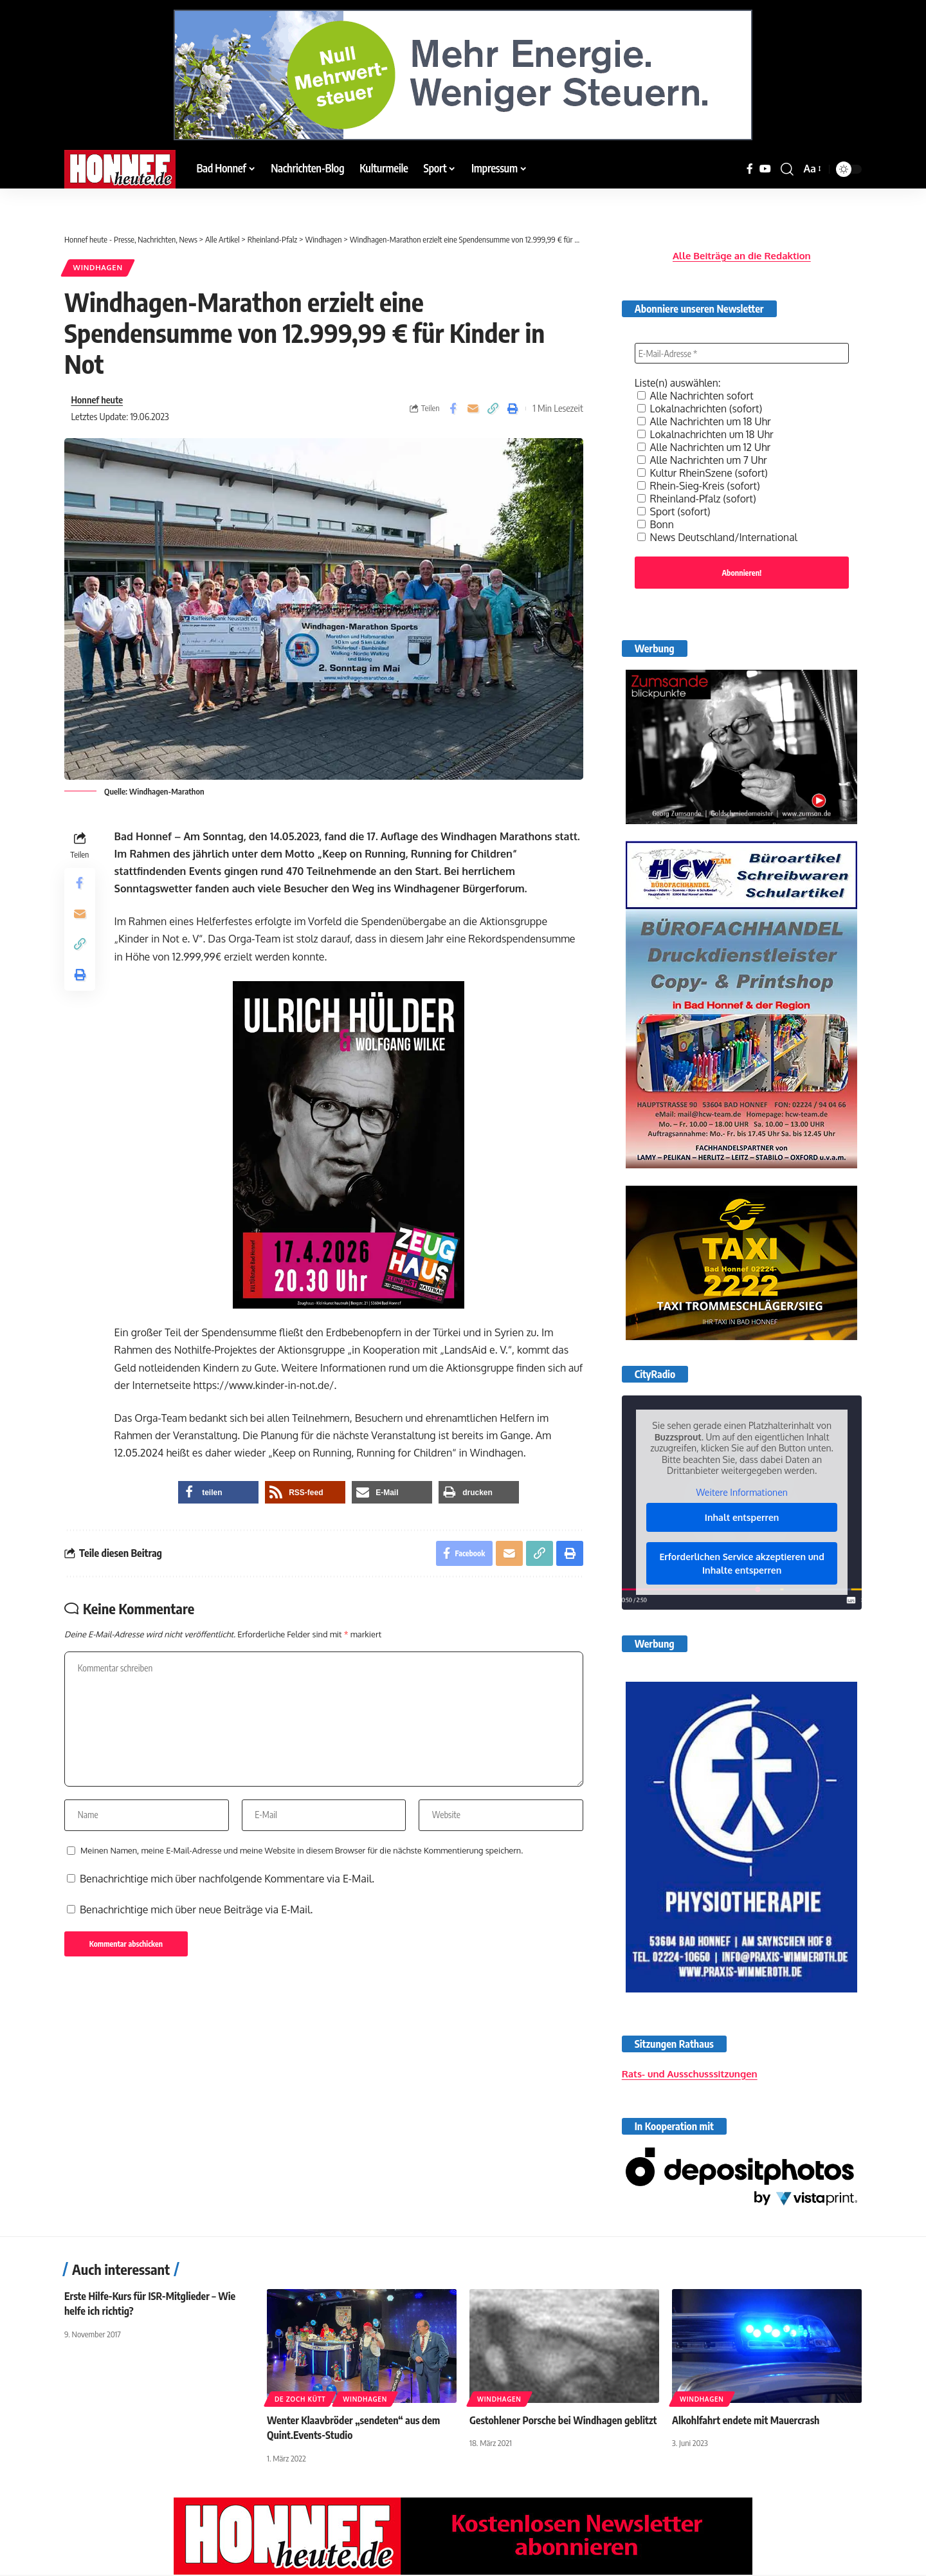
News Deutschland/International (719, 534)
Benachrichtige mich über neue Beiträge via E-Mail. (196, 1911)
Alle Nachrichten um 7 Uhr (703, 456)
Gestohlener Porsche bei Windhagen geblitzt (563, 2421)
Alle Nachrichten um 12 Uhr (705, 443)
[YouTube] (765, 169)
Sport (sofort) (674, 508)
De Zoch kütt (300, 2400)
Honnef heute (97, 399)
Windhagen (98, 268)
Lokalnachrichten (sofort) (701, 405)
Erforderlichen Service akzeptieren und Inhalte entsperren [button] (741, 1561)
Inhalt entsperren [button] (742, 1515)
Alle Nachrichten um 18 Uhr (705, 418)
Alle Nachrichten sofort (696, 392)
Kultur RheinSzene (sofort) (703, 469)
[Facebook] (749, 169)
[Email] (473, 408)
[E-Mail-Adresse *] (742, 350)
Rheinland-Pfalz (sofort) (698, 495)
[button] (787, 169)
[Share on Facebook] (453, 408)
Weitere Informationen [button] (741, 1490)
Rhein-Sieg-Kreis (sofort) (700, 482)
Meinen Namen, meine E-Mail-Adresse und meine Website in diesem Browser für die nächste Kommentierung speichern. (301, 1852)
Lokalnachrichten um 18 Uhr (706, 431)
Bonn (656, 521)
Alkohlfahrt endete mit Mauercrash (746, 2421)
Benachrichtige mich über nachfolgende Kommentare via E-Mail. (227, 1880)
